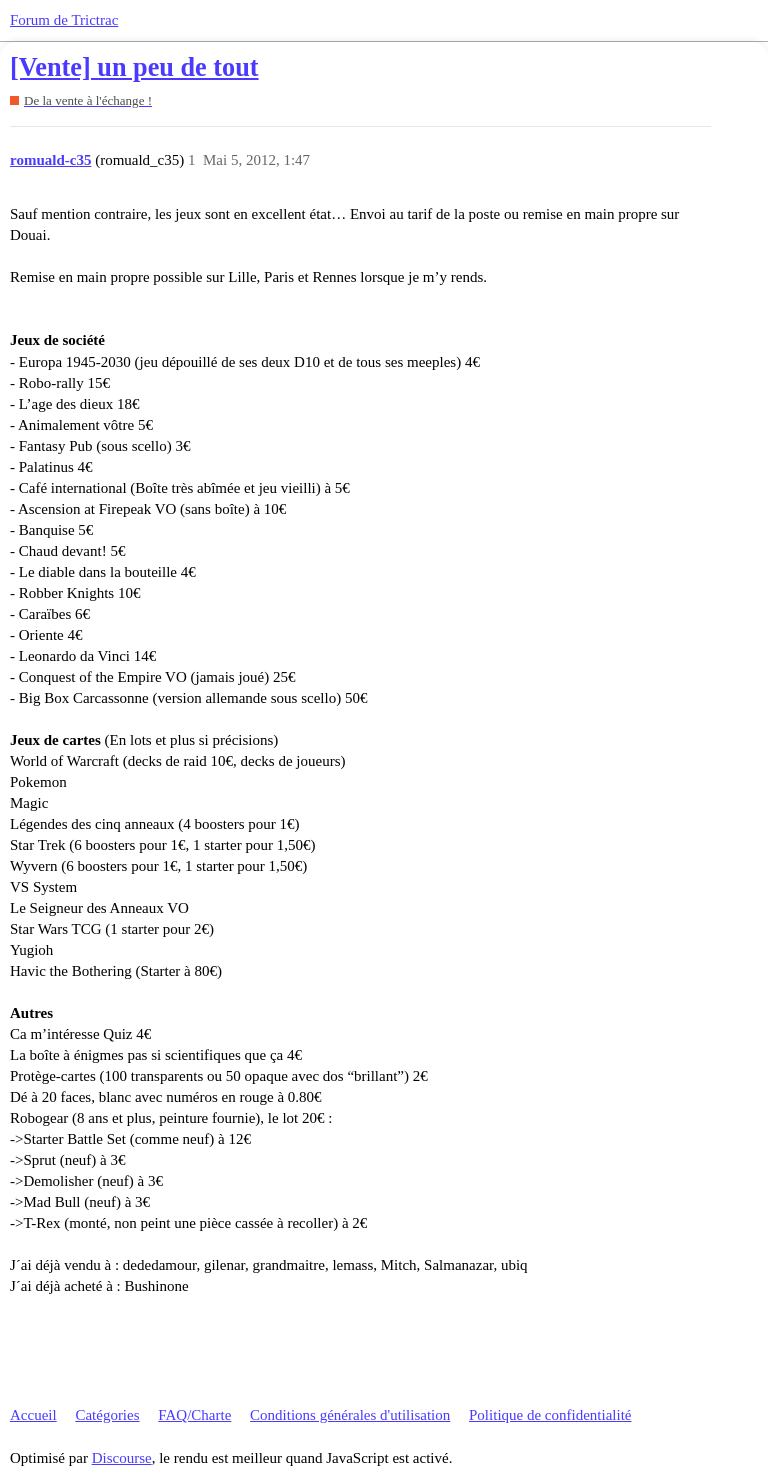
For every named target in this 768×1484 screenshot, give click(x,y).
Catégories (107, 1415)
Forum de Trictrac (64, 20)
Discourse (122, 1458)
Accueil (33, 1415)
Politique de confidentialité (550, 1415)
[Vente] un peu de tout (134, 67)
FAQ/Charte (194, 1415)
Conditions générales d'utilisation (350, 1415)
